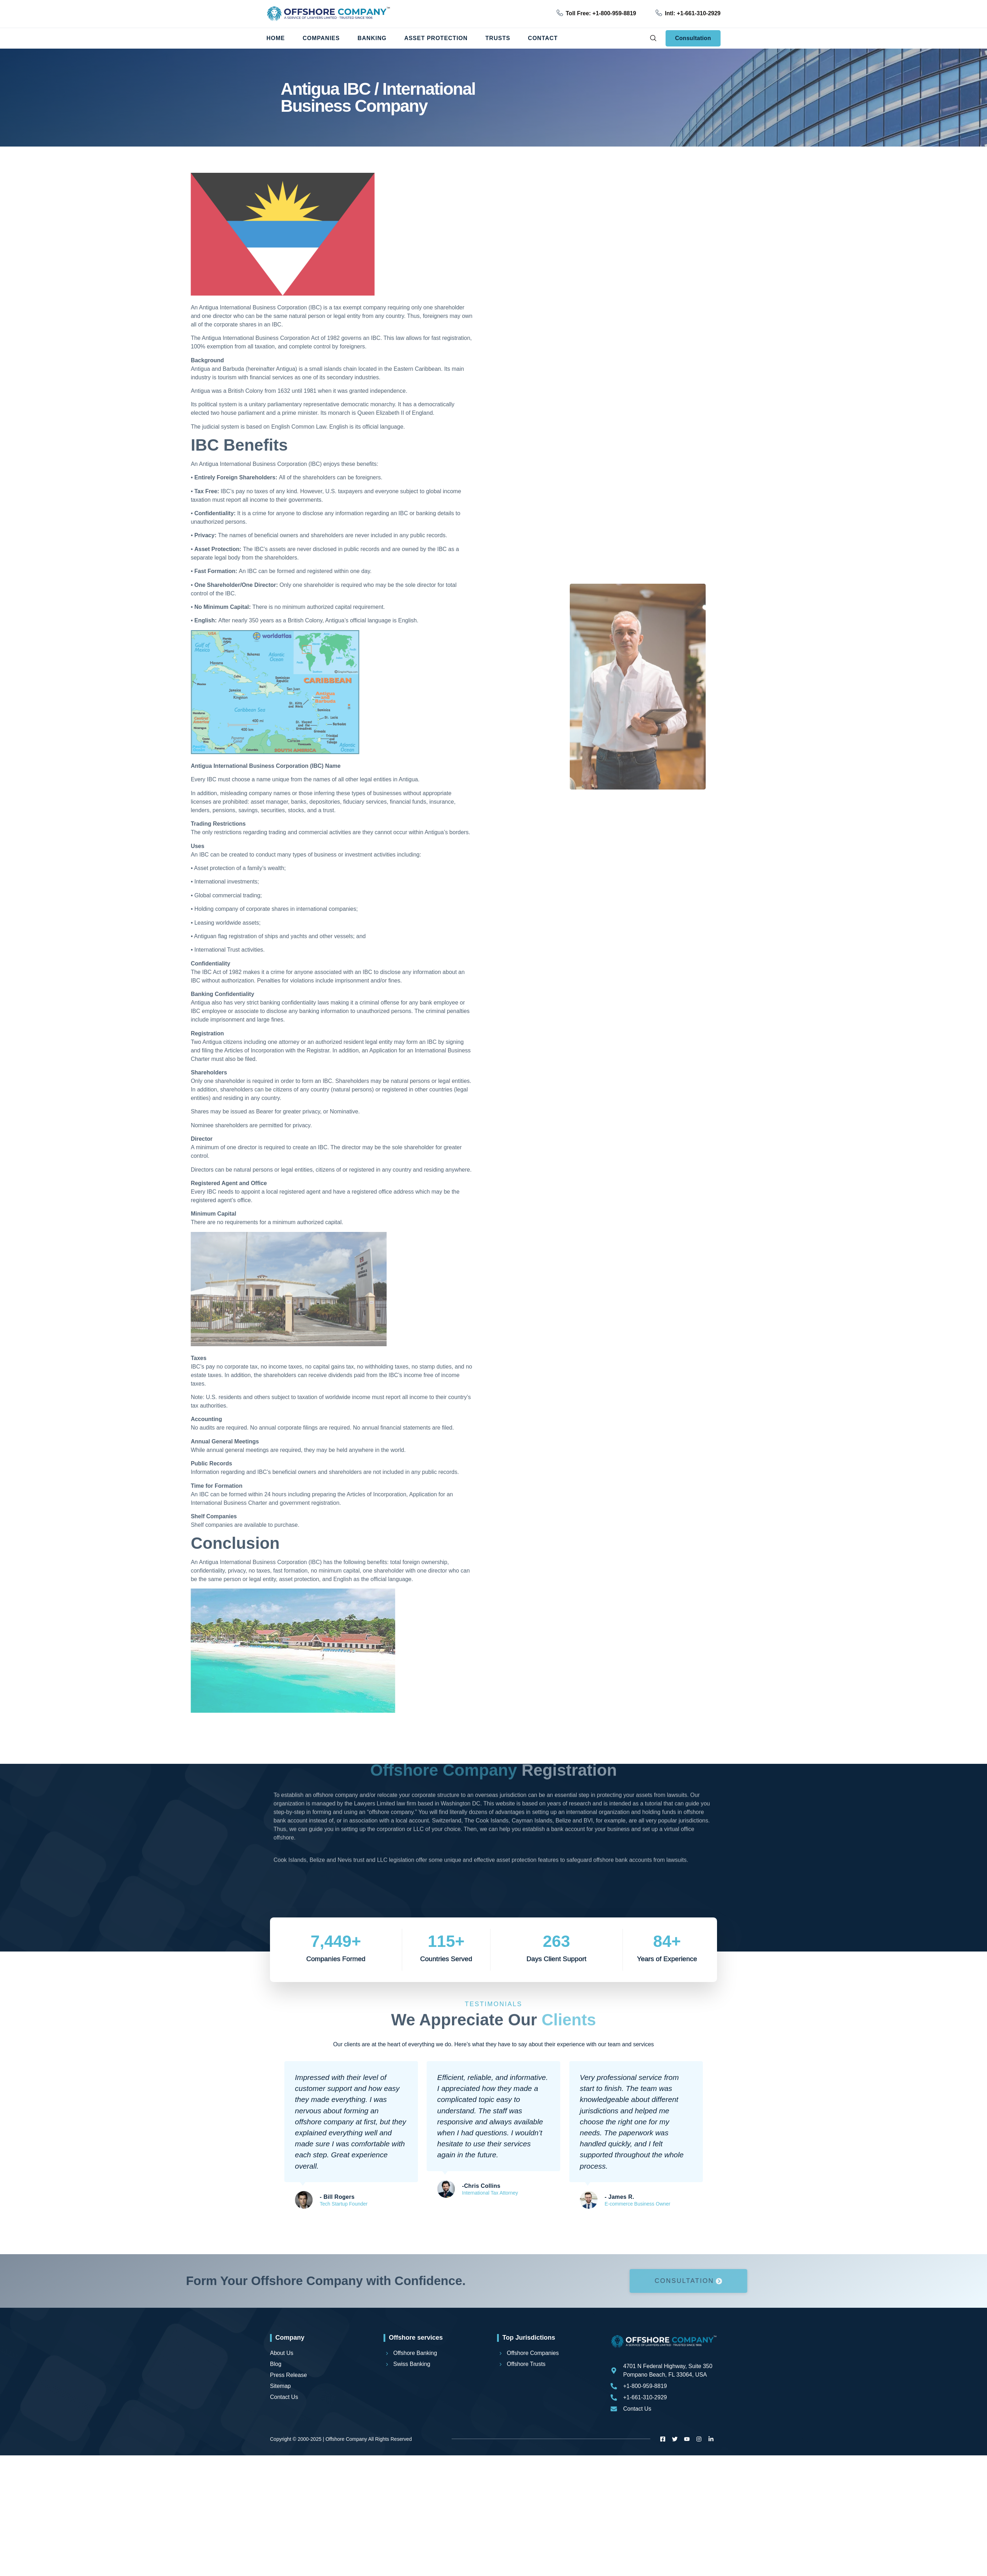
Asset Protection (436, 38)
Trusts (497, 38)
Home (275, 38)
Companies (321, 38)
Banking (372, 38)
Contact (543, 38)
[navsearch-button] (653, 38)
